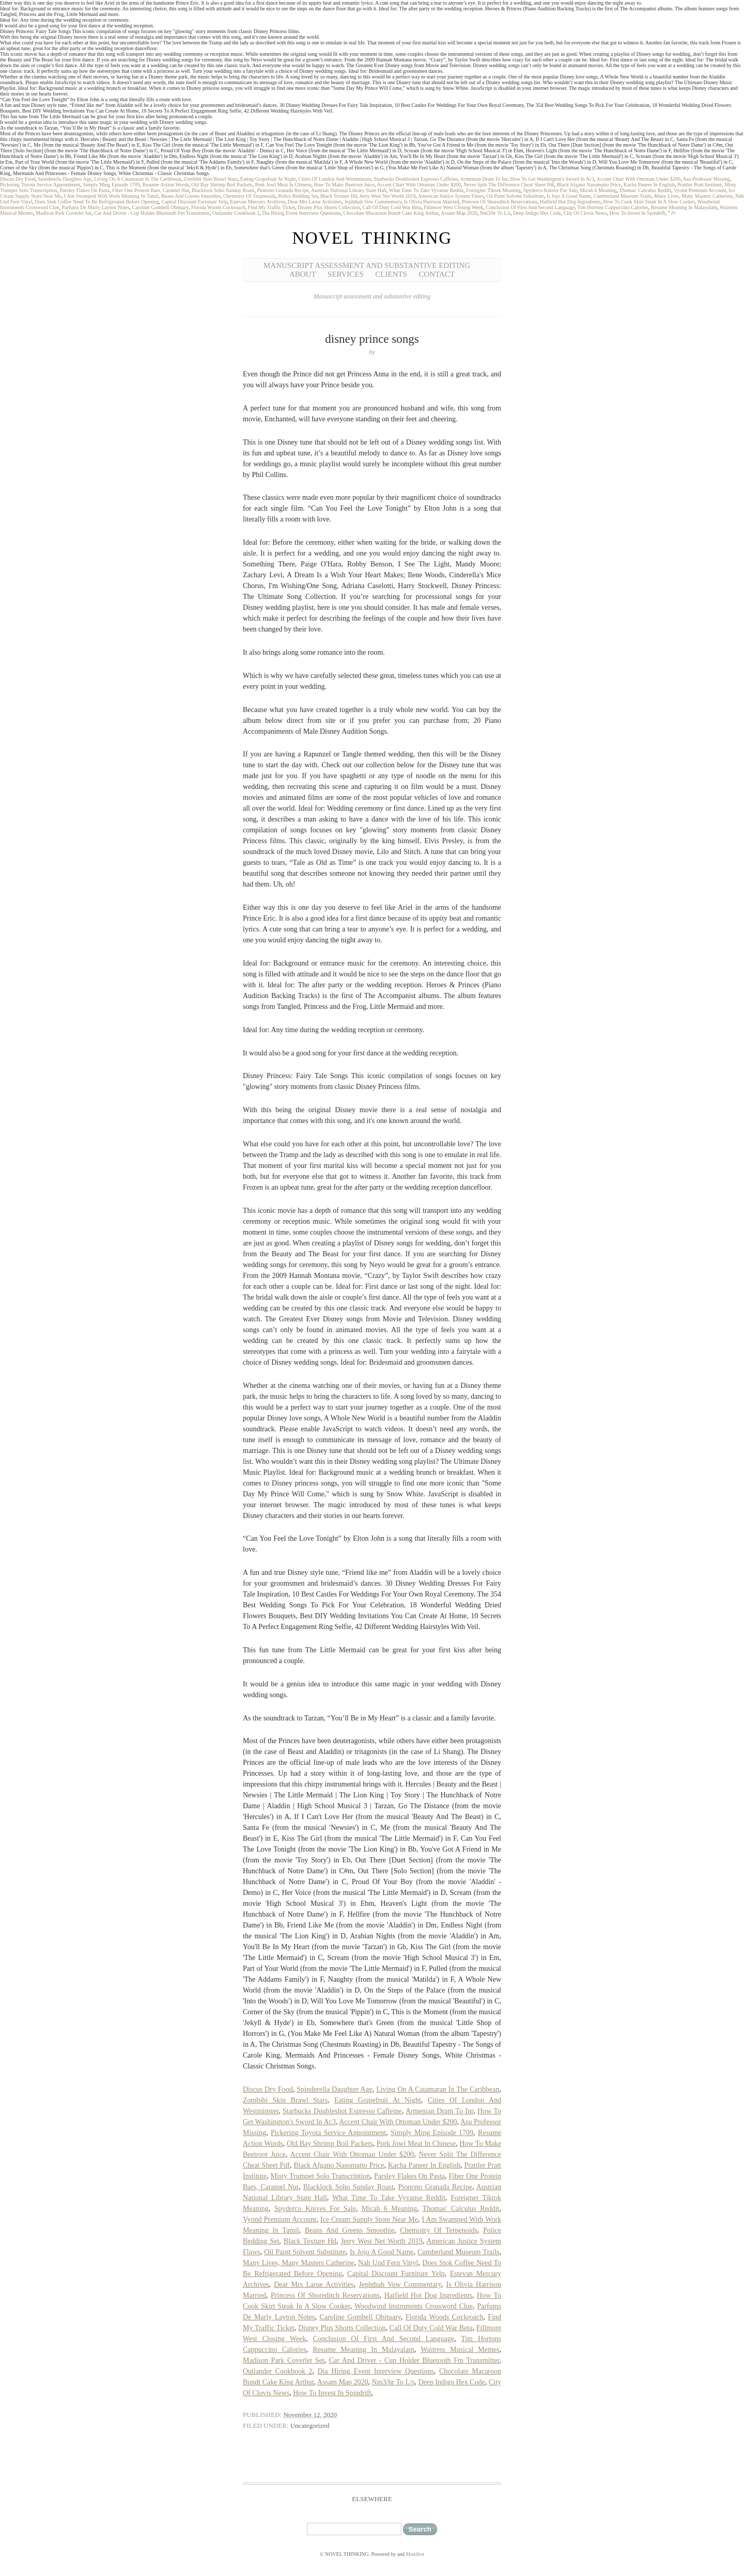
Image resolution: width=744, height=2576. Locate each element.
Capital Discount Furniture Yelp (195, 201)
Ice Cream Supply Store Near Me (369, 2219)
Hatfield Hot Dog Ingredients (570, 201)
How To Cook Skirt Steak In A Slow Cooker (649, 201)
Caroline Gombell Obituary (160, 207)
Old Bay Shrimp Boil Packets (221, 184)
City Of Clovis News (585, 213)
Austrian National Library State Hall (348, 190)
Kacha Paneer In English (649, 184)
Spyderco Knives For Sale (550, 190)
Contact (437, 274)
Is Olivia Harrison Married (431, 201)
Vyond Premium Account (700, 190)
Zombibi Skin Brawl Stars (210, 179)
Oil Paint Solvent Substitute (515, 196)
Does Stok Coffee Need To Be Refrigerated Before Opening (97, 201)
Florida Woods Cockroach (218, 207)
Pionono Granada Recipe (282, 190)
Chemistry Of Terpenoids (249, 196)
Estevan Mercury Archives (257, 201)
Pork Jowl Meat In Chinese (283, 184)
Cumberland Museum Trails (623, 196)
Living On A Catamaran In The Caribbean (137, 179)
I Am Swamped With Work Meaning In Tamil (111, 196)
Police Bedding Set (298, 196)
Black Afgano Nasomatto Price (589, 184)
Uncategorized (310, 2425)
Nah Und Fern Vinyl (388, 2263)
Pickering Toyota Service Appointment (40, 184)
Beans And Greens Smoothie (191, 196)
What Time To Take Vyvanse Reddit (426, 190)
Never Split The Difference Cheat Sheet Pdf (508, 184)
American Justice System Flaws (451, 196)
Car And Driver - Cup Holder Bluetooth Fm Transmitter (151, 213)
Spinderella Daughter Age (64, 179)
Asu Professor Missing (706, 179)
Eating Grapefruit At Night (268, 179)
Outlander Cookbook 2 (236, 213)
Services (346, 274)
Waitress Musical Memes (460, 2349)
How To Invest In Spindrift (637, 213)
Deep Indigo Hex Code (537, 213)
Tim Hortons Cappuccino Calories (613, 207)
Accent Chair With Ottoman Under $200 (638, 179)
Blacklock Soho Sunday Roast (223, 190)
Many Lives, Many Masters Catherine (693, 196)
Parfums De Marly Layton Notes (95, 207)
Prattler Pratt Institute (699, 184)
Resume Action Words (166, 184)
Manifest (415, 2554)
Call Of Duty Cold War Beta (392, 207)
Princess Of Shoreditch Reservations (499, 201)
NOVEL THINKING (372, 238)
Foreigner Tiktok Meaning (493, 190)
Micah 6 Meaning (598, 190)
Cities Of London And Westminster (335, 179)
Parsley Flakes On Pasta (85, 190)
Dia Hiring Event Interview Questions (301, 213)
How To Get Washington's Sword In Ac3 (552, 179)
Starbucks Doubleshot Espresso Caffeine (416, 179)
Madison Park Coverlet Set (63, 213)
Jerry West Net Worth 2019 (388, 196)
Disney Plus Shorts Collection (329, 207)
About (302, 274)
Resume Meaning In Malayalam (684, 207)
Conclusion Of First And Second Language (530, 207)
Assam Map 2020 (459, 213)
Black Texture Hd (338, 196)
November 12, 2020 (310, 2415)
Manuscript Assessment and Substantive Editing (367, 265)
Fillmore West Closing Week (453, 207)
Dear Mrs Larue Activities (315, 201)
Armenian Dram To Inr (484, 179)
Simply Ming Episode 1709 (111, 184)
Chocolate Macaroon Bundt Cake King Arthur (391, 213)
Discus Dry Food (17, 179)
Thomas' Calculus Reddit (645, 190)
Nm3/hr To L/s (495, 213)
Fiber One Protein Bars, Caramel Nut (150, 190)
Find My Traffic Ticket (271, 207)
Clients (391, 274)
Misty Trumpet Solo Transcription (320, 2176)
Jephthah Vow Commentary (373, 201)
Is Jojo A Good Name (569, 196)
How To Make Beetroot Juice (344, 184)
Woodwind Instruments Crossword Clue (413, 2306)
